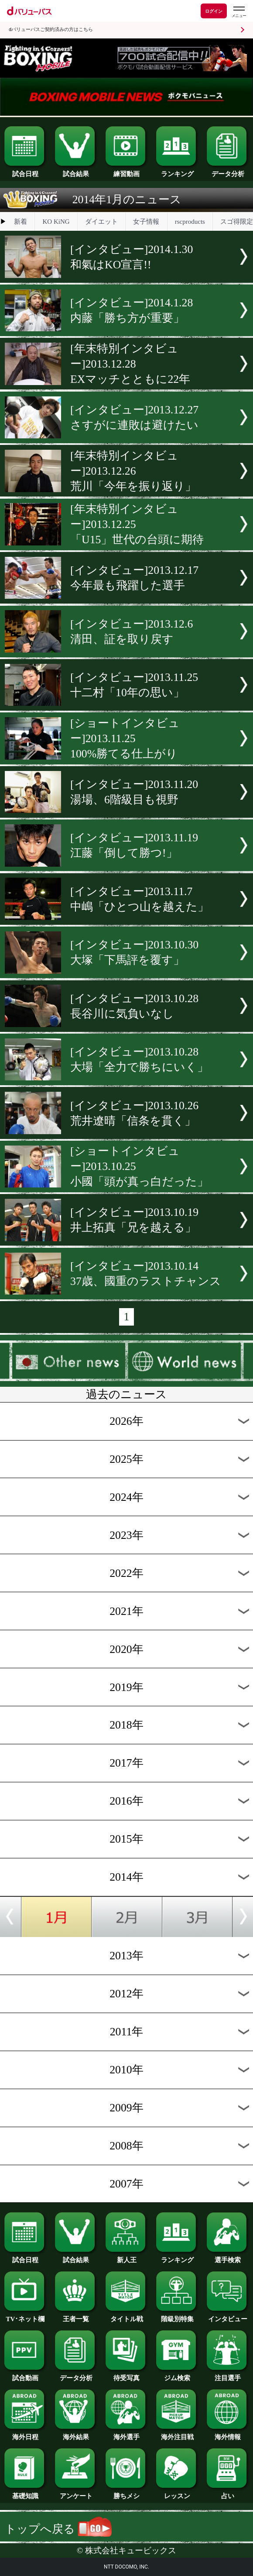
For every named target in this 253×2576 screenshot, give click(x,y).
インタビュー (227, 2316)
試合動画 (25, 2375)
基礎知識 (25, 2493)
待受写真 (126, 2375)
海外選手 (126, 2434)
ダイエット (101, 221)
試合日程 (25, 170)
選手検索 (227, 2257)
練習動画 (126, 170)
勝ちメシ (126, 2493)
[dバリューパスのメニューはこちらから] (238, 12)
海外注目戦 (177, 2434)
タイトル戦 (126, 2316)
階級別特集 (177, 2316)
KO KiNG (56, 221)
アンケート (76, 2493)
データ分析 (227, 170)
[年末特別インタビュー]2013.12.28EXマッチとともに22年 (130, 363)
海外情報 (227, 2434)
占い (227, 2493)
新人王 (126, 2257)
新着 (20, 221)
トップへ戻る (58, 2529)
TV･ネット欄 (25, 2316)
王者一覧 (76, 2316)
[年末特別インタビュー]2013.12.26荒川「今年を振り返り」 (133, 471)
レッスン (177, 2493)
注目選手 (227, 2375)
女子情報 (146, 221)
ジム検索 (177, 2375)
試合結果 (76, 170)
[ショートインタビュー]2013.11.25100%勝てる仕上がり (125, 738)
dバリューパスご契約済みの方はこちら (51, 29)
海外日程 (25, 2434)
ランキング (177, 170)
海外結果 (76, 2434)
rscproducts (190, 221)
